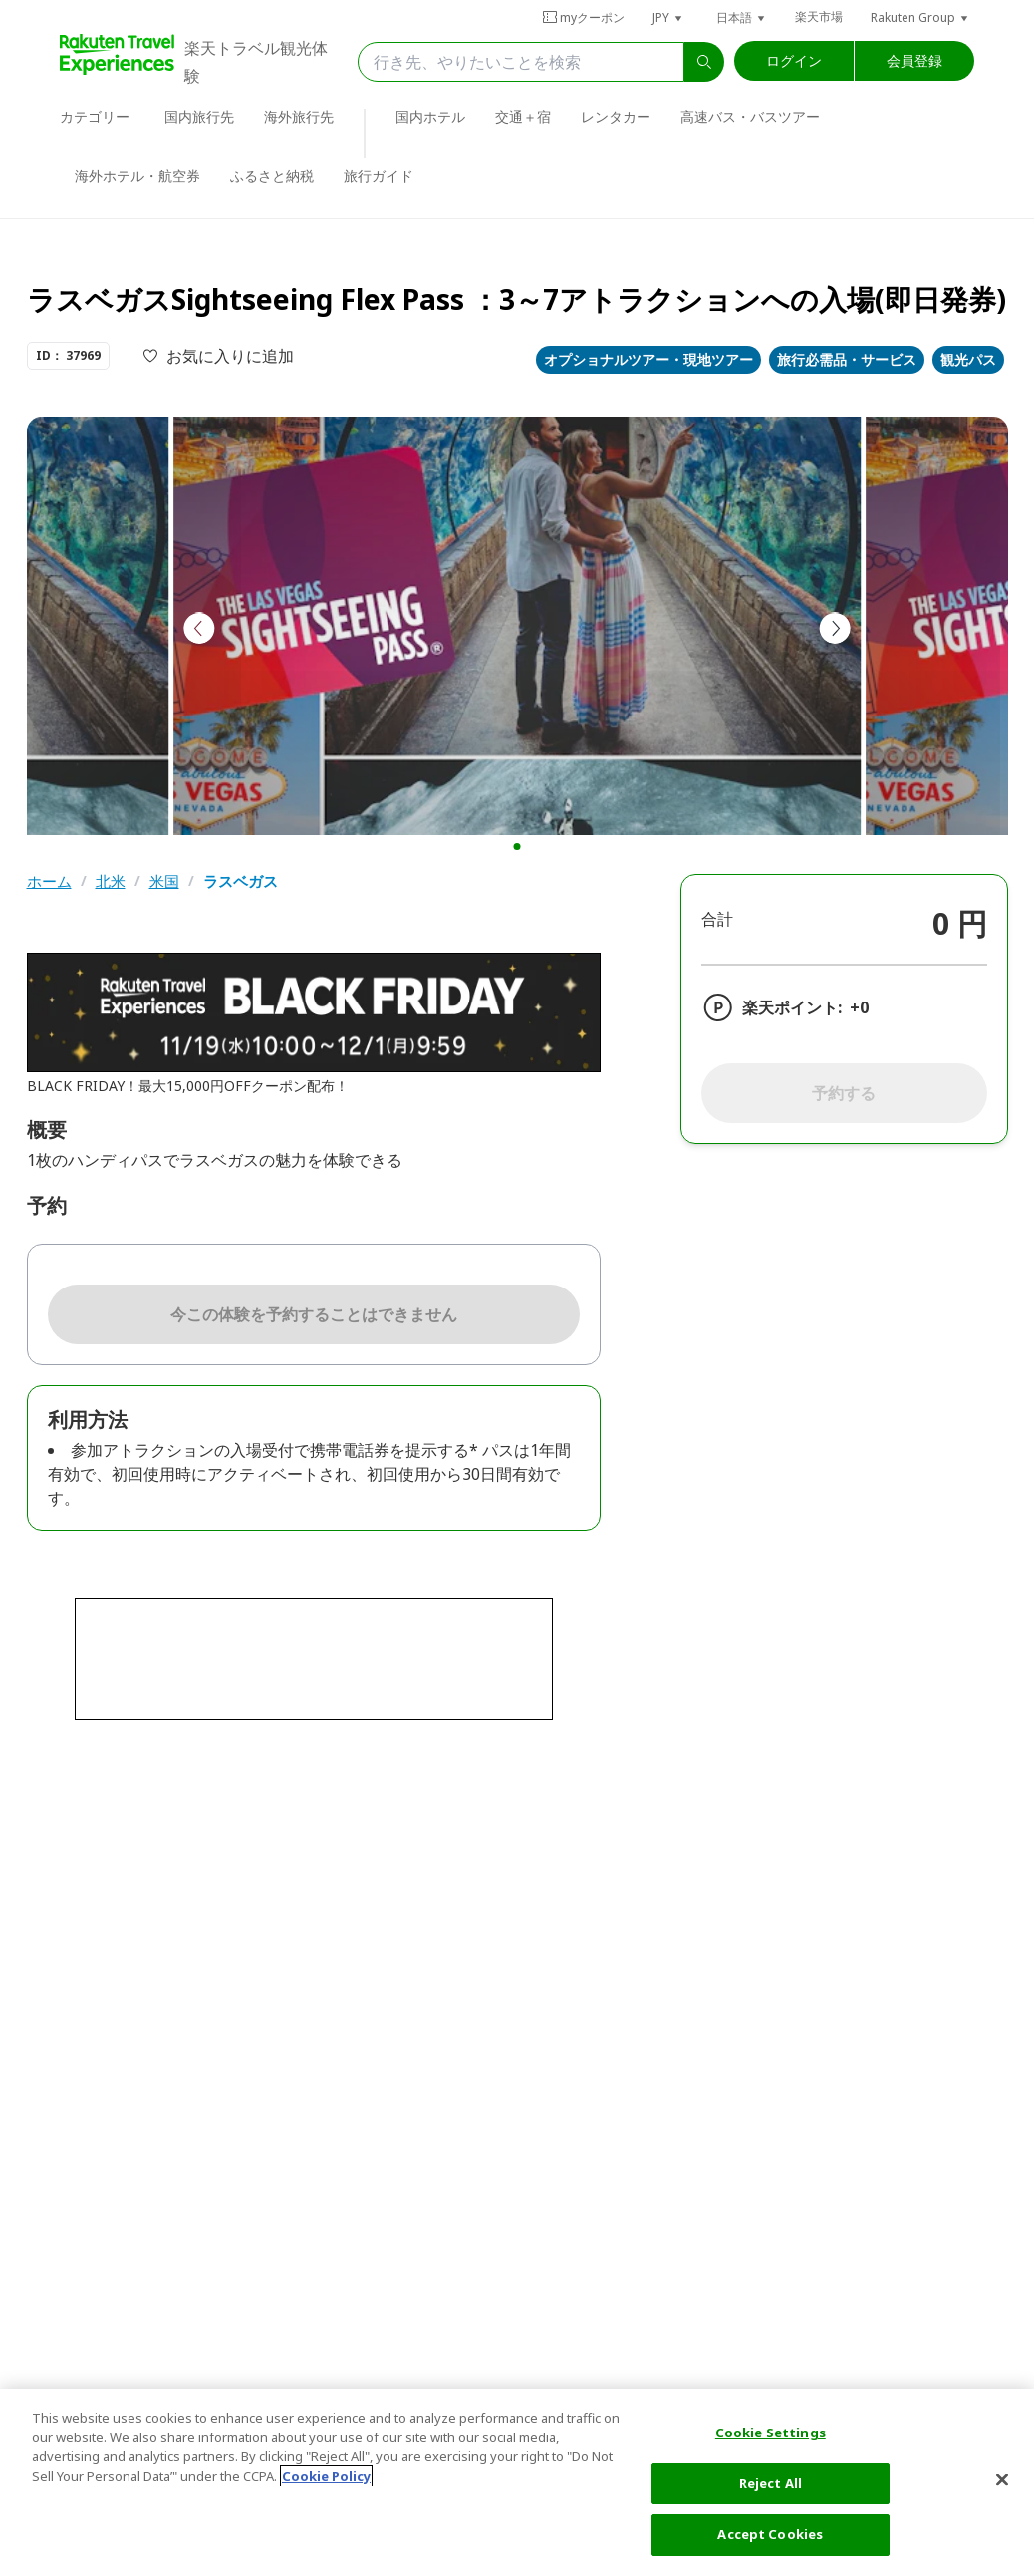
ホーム (49, 881)
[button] (668, 17)
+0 (859, 1007)
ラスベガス (240, 881)
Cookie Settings (770, 2432)
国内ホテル (430, 116)
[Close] (1002, 2480)
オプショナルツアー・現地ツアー (648, 359)
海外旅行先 (299, 116)
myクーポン (583, 17)
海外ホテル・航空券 (137, 175)
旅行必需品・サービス (846, 359)
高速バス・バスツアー (750, 116)
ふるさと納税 (272, 175)
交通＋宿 (523, 116)
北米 (111, 881)
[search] (704, 62)
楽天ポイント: (792, 1007)
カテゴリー (94, 116)
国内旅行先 (199, 116)
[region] (517, 2482)
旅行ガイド (378, 175)
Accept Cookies (770, 2534)
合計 (717, 919)
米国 (164, 881)
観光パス (968, 359)
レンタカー (615, 116)
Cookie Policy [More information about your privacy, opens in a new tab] (326, 2476)
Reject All (770, 2483)
